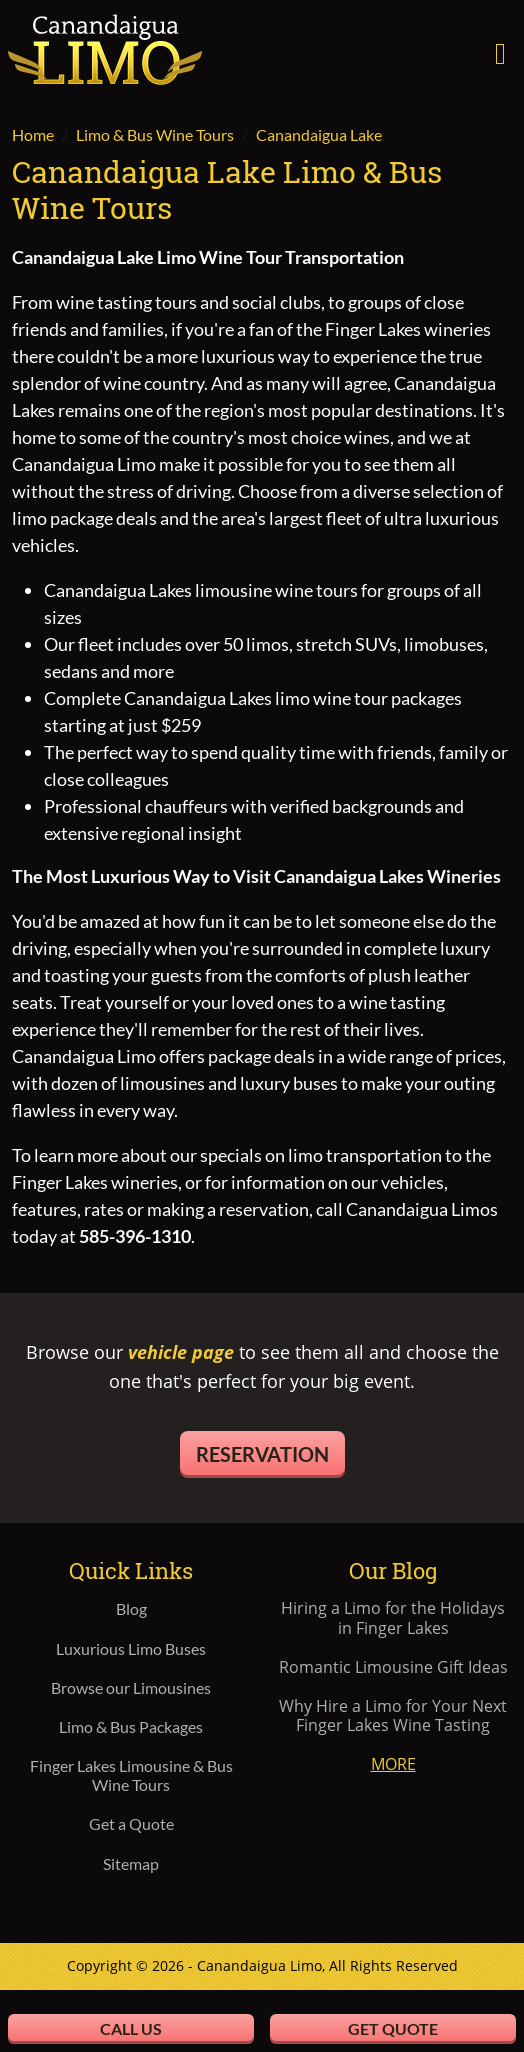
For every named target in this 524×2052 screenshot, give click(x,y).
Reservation (262, 1454)
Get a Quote (131, 1823)
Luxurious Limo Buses (131, 1648)
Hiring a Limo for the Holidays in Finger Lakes (393, 1618)
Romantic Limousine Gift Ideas (393, 1667)
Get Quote (393, 2028)
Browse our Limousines (131, 1687)
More (393, 1764)
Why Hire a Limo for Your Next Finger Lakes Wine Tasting (393, 1716)
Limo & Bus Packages (131, 1726)
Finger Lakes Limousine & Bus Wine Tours (131, 1775)
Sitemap (131, 1863)
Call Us (131, 2028)
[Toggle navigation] (500, 50)
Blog (131, 1608)
